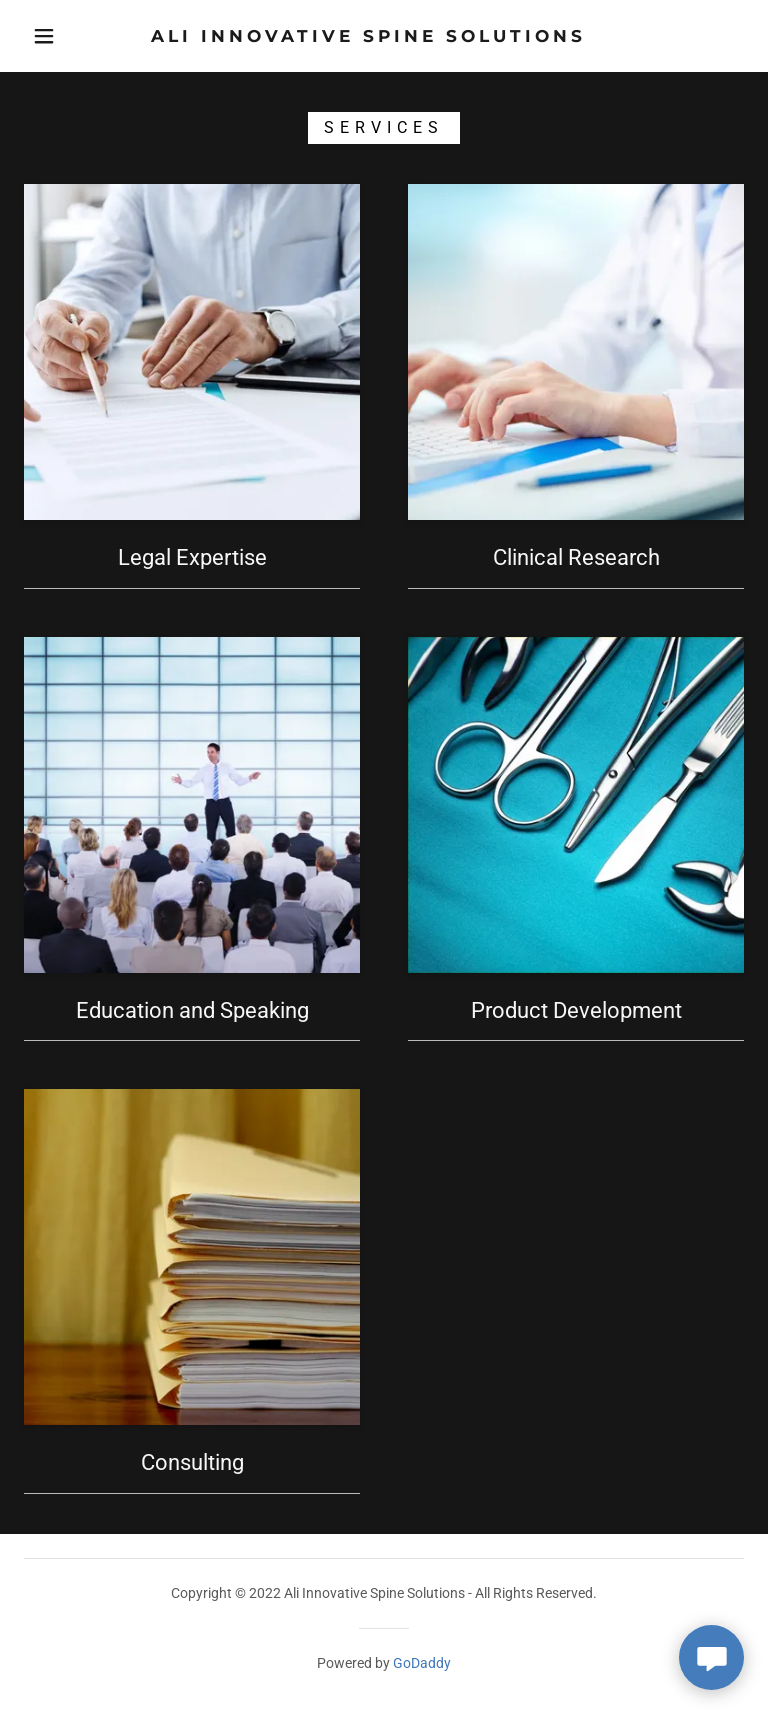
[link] (368, 36)
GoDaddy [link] (422, 1663)
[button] (44, 36)
